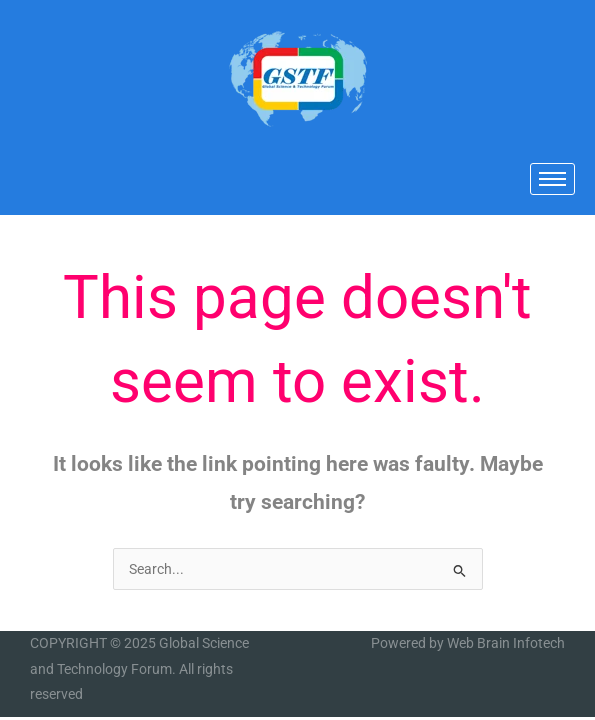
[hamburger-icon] (552, 179)
